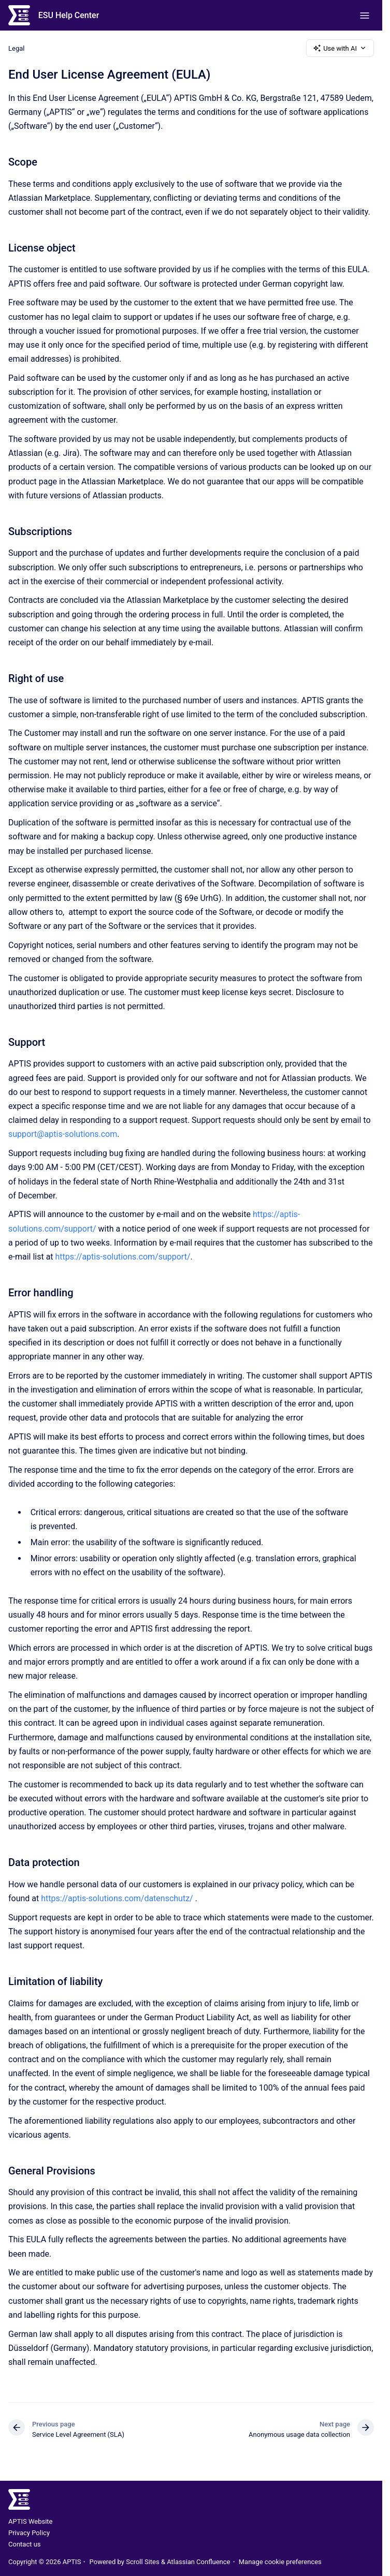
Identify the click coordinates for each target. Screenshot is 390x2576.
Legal (16, 48)
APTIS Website (30, 2521)
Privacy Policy (29, 2533)
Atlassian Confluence (198, 2562)
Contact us (24, 2544)
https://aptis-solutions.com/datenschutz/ (117, 1898)
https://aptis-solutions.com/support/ (123, 1257)
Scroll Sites (143, 2562)
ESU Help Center (68, 15)
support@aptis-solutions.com (62, 1134)
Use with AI (340, 48)
